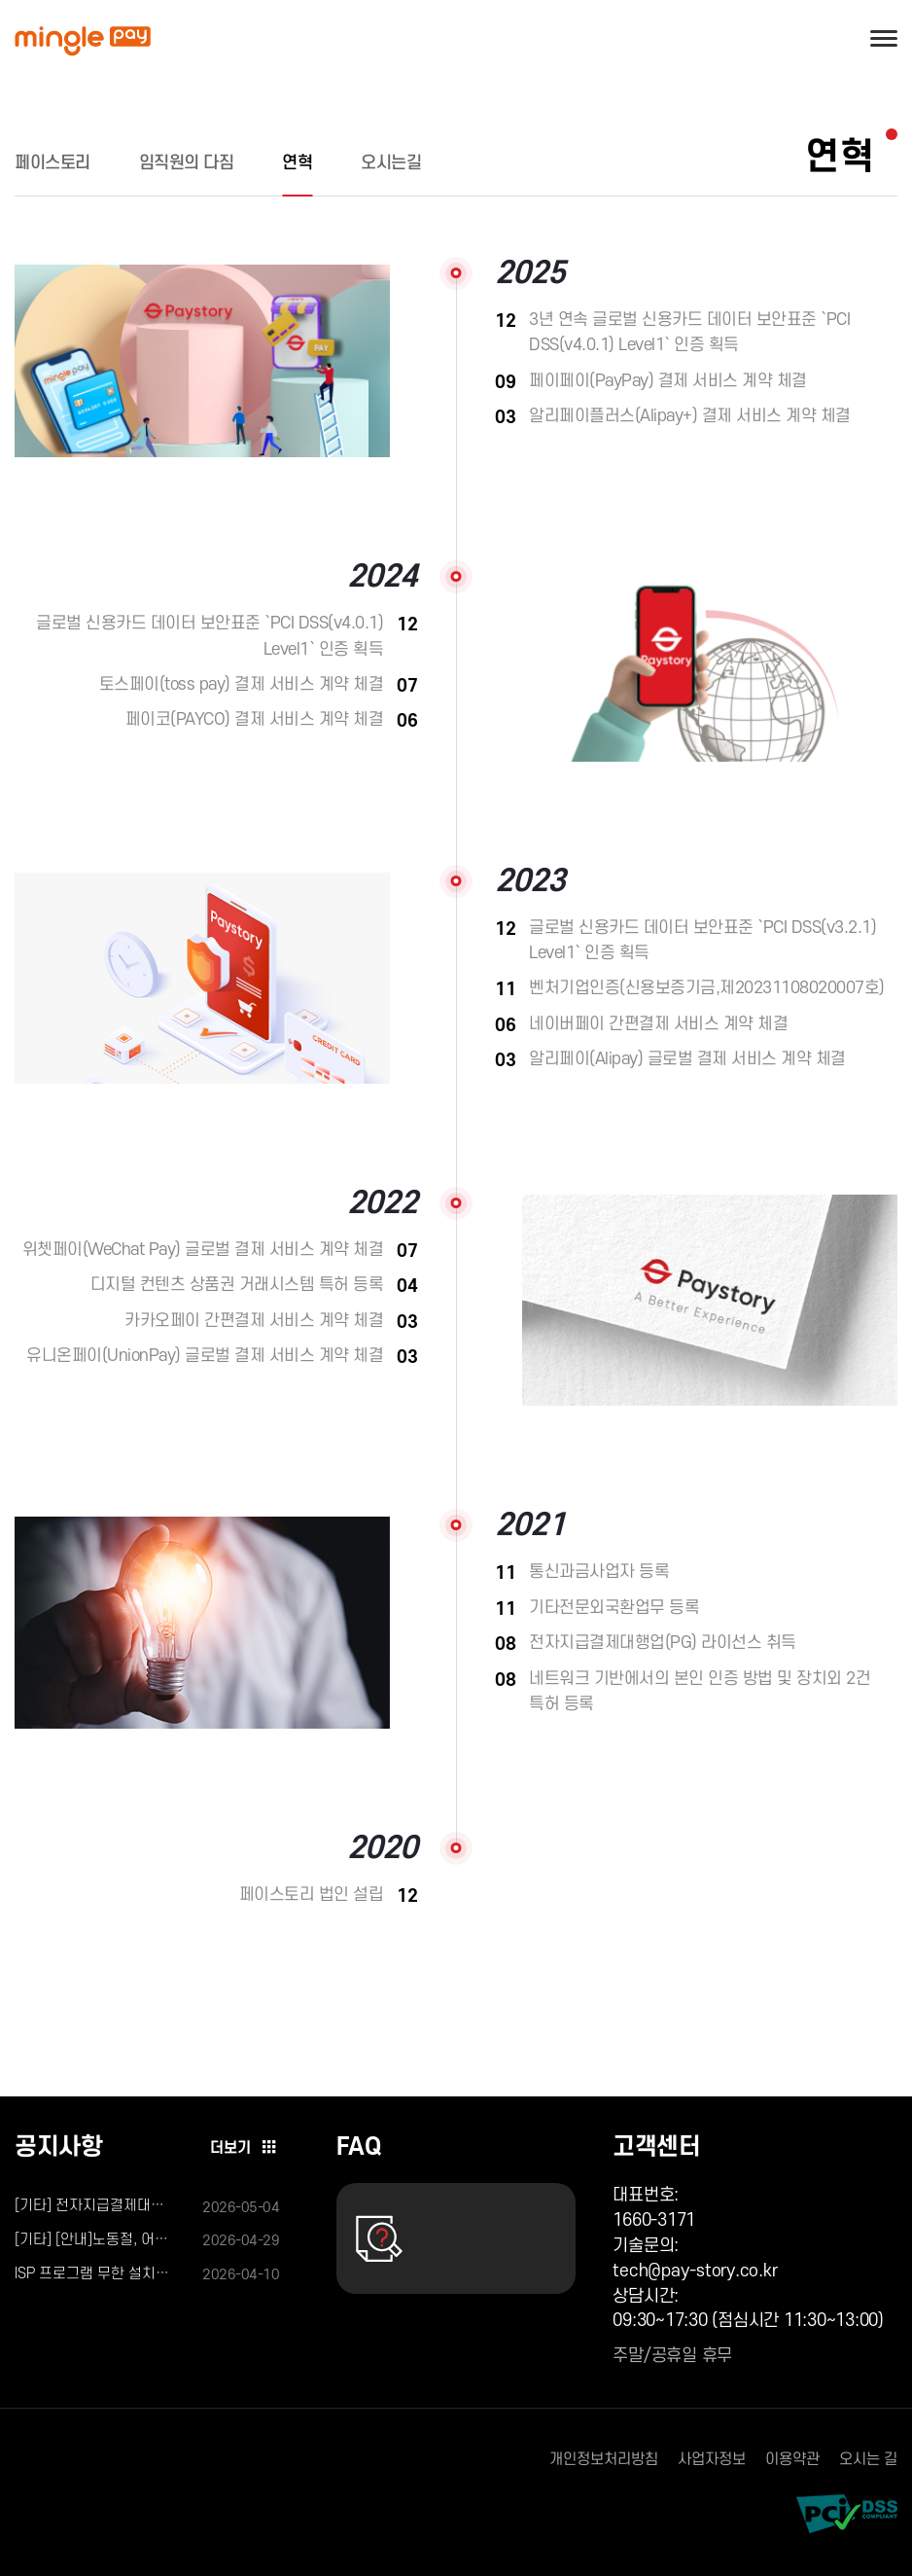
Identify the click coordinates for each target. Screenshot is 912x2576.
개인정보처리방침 (603, 2459)
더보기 (244, 2147)
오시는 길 (868, 2459)
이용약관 (792, 2459)
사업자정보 (712, 2459)
